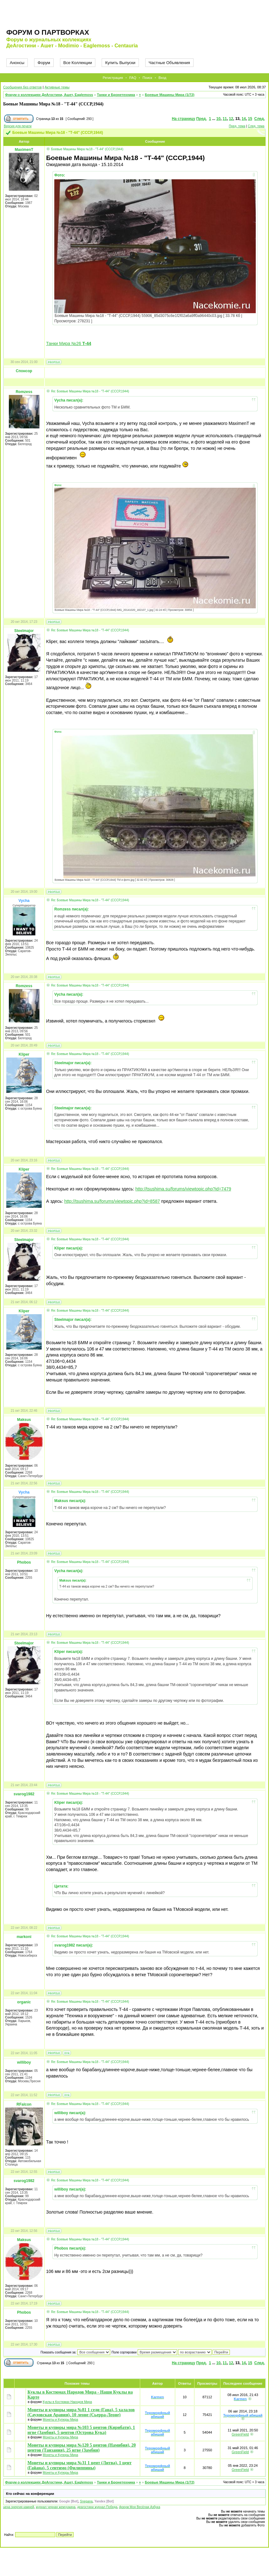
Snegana (86, 2501)
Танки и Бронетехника (116, 95)
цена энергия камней (18, 2507)
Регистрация (113, 78)
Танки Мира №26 (68, 343)
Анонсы (17, 62)
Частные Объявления (169, 62)
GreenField (240, 2434)
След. (259, 118)
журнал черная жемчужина (55, 2507)
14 (244, 118)
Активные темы (57, 87)
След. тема (256, 126)
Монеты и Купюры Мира (60, 2419)
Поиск (147, 78)
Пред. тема (237, 126)
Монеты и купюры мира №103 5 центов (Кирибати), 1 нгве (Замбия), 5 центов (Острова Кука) (81, 2430)
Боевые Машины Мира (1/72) (169, 95)
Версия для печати (18, 126)
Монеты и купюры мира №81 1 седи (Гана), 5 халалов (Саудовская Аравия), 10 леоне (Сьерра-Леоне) (81, 2412)
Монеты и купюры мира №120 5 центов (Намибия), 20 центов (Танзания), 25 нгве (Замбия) (81, 2448)
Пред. (201, 118)
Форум (44, 62)
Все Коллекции (77, 62)
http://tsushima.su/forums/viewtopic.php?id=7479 (183, 1188)
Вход (162, 78)
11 (225, 118)
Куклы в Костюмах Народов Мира (67, 2402)
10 (218, 118)
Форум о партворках (47, 32)
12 (231, 118)
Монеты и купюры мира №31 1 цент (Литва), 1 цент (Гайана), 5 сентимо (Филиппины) (79, 2465)
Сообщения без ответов (22, 87)
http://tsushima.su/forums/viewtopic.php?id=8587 (112, 1201)
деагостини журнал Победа (97, 2507)
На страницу (183, 118)
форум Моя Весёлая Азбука (139, 2507)
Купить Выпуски (120, 62)
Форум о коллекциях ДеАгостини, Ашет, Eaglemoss (49, 95)
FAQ (132, 78)
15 (250, 118)
